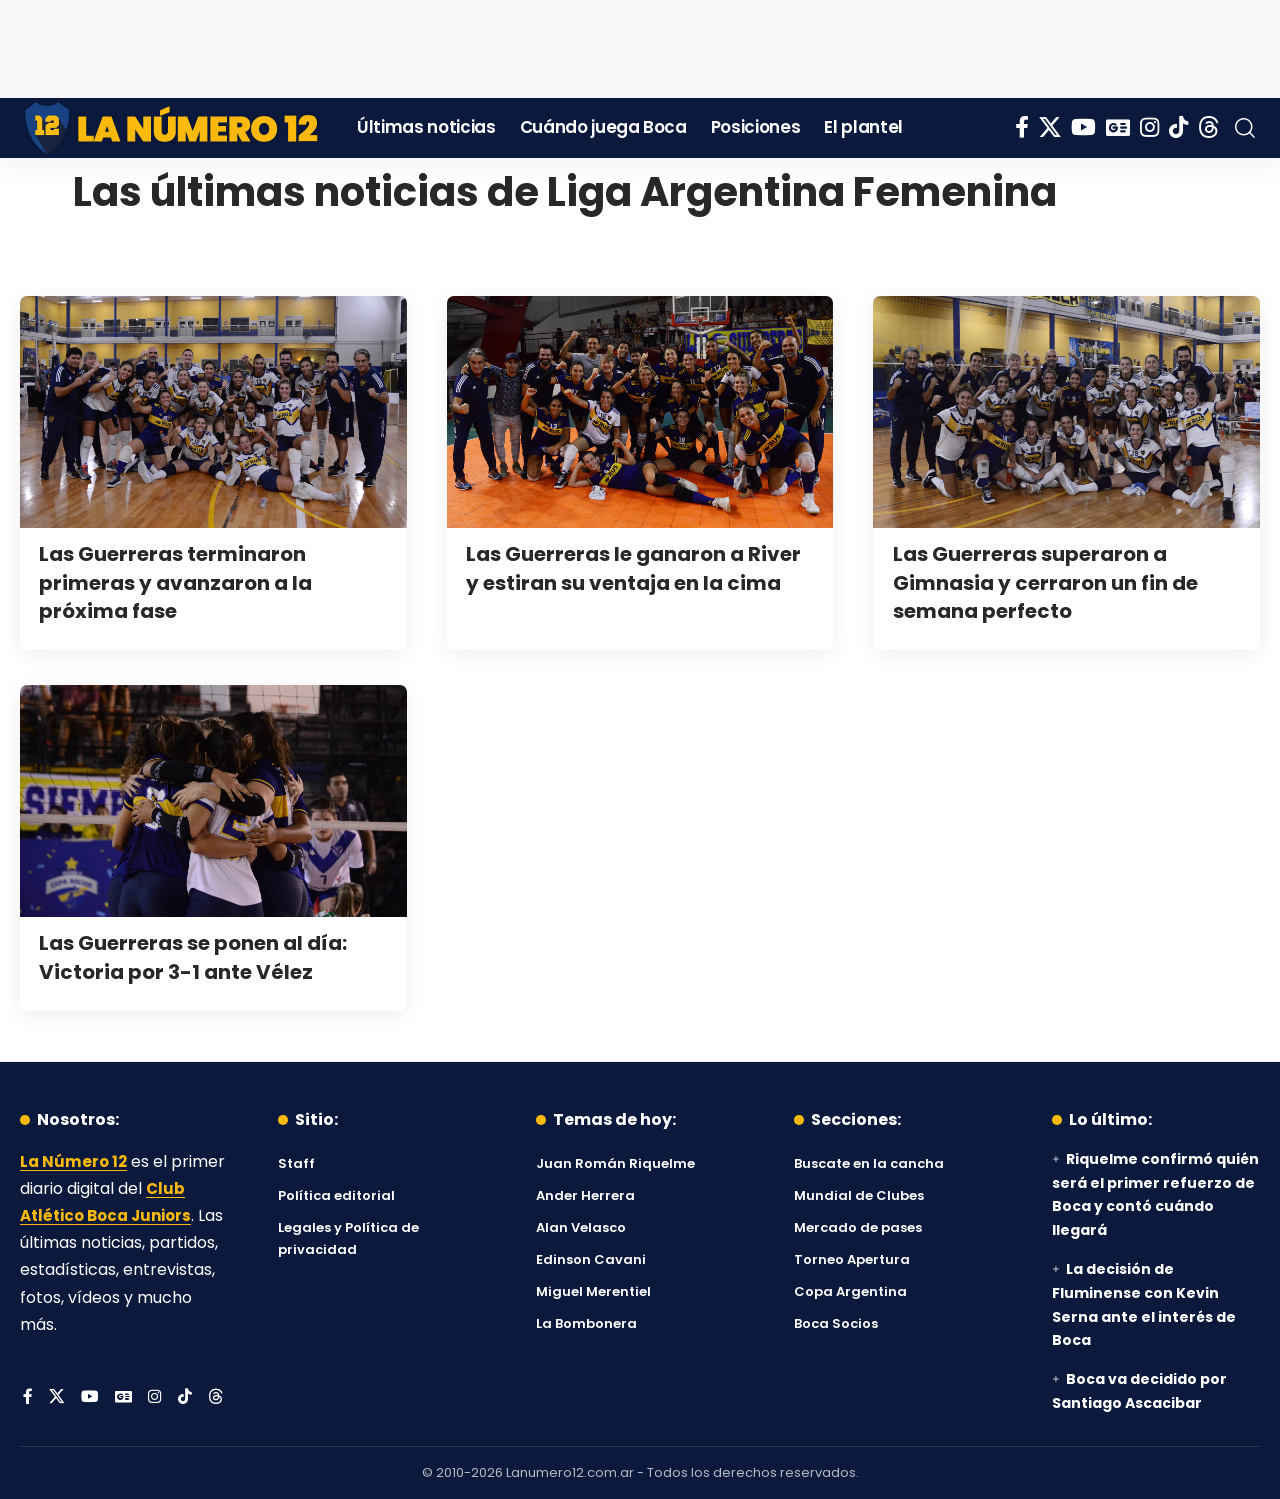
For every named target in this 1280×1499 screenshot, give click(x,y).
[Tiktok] (1178, 127)
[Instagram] (1149, 127)
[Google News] (1118, 127)
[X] (1050, 127)
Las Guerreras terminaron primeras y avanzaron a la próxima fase (185, 582)
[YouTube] (1083, 127)
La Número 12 (75, 1161)
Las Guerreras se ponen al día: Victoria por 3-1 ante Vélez (205, 957)
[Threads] (1209, 127)
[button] (1245, 128)
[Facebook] (1022, 127)
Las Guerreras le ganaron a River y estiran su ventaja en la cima (636, 582)
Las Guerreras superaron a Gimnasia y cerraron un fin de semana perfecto (1057, 582)
